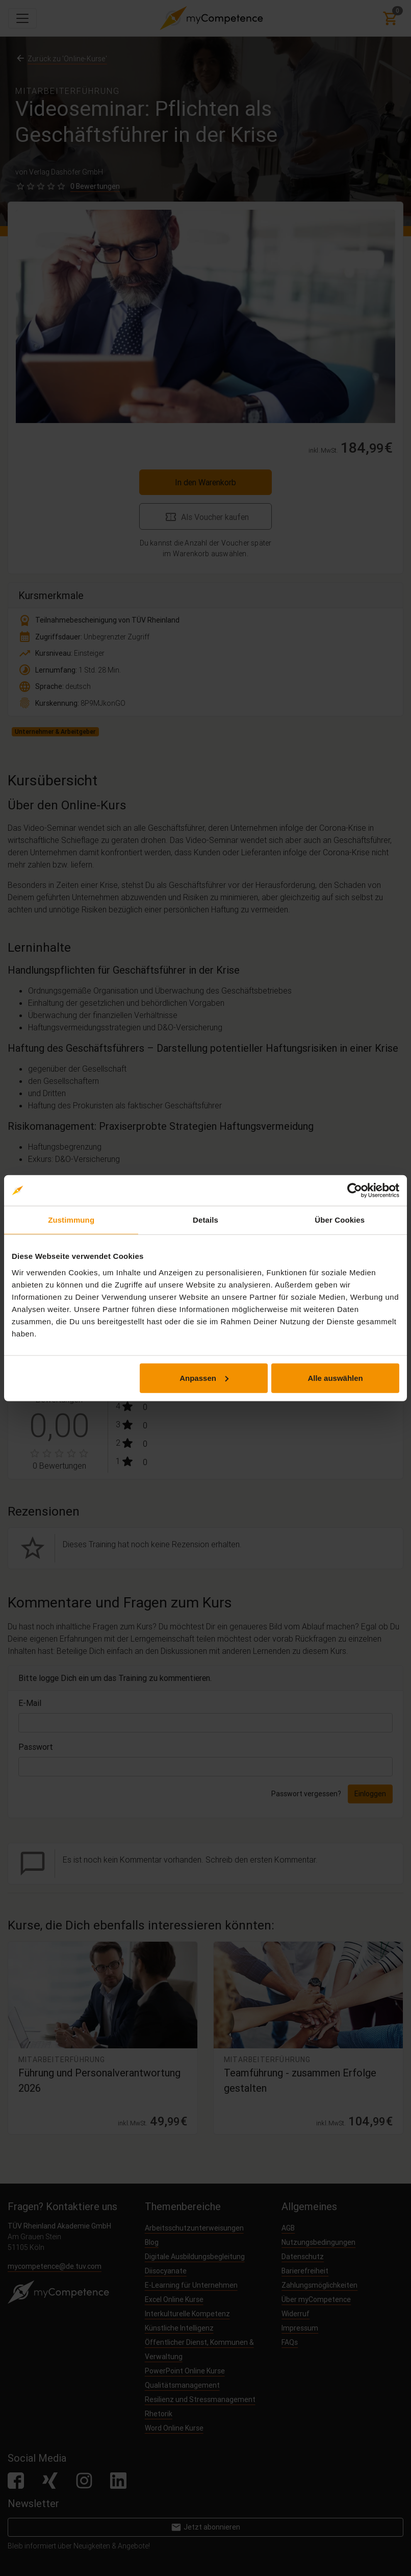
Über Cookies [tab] (340, 1220)
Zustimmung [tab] (71, 1220)
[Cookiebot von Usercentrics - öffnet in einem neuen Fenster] (354, 1190)
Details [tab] (205, 1220)
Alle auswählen (335, 1377)
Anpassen (203, 1377)
